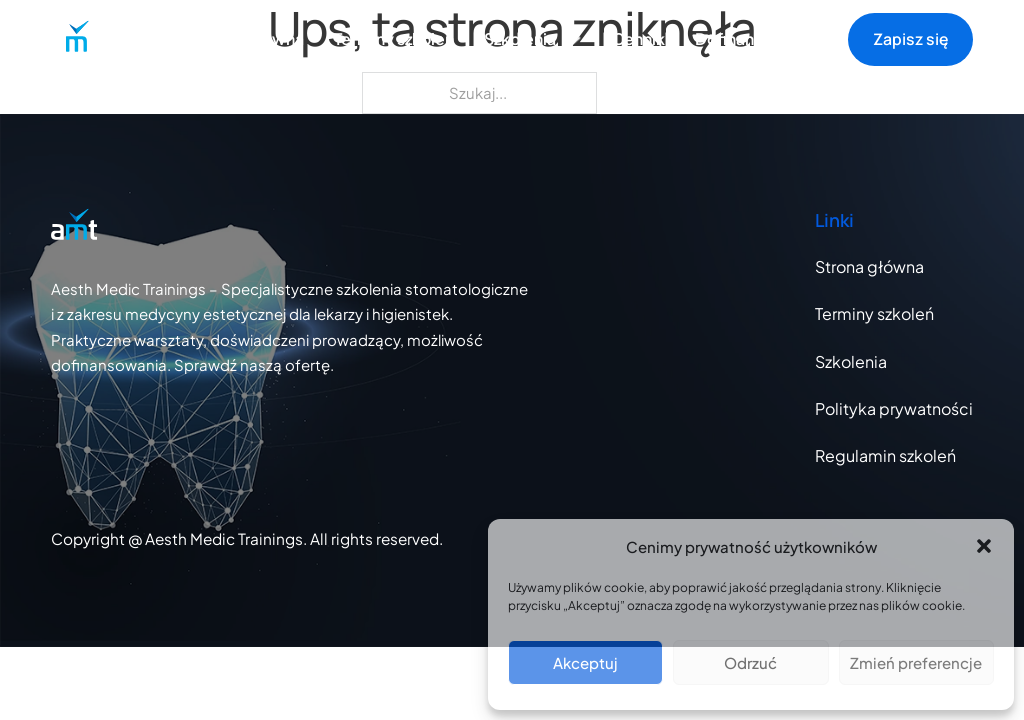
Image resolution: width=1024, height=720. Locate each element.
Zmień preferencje (916, 662)
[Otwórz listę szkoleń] (574, 40)
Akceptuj (585, 662)
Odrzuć (750, 662)
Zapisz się (910, 39)
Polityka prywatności (894, 408)
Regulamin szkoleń (885, 455)
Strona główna (248, 39)
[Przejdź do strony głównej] (74, 39)
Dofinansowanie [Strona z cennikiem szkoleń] (756, 39)
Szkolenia (851, 361)
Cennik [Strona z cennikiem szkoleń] (638, 39)
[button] (984, 546)
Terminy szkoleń (394, 39)
